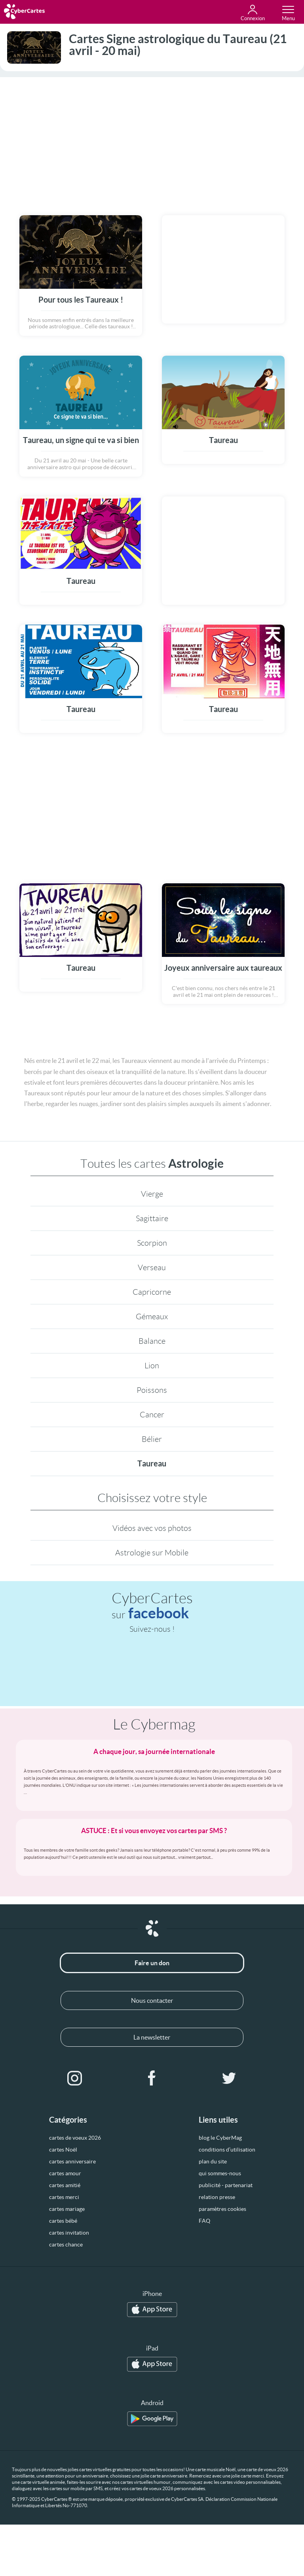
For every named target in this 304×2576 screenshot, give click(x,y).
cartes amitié (64, 2185)
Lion (151, 1365)
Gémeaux (152, 1316)
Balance (152, 1341)
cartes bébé (63, 2221)
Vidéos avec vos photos (152, 1528)
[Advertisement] (152, 141)
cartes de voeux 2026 (75, 2138)
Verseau (152, 1267)
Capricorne (152, 1292)
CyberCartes (152, 1606)
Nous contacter (152, 2000)
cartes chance (66, 2244)
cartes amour (65, 2173)
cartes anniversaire (72, 2161)
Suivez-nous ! (152, 1629)
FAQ (204, 2221)
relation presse (217, 2197)
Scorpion (152, 1243)
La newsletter (151, 2037)
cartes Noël (63, 2149)
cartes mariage (67, 2209)
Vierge (152, 1194)
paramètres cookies (222, 2209)
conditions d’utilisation (227, 2149)
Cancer (152, 1414)
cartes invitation (69, 2232)
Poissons (152, 1390)
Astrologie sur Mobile (151, 1552)
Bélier (152, 1439)
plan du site (213, 2161)
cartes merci (64, 2197)
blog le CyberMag (220, 2138)
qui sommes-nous (220, 2173)
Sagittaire (152, 1218)
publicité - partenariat (226, 2185)
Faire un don (152, 1962)
